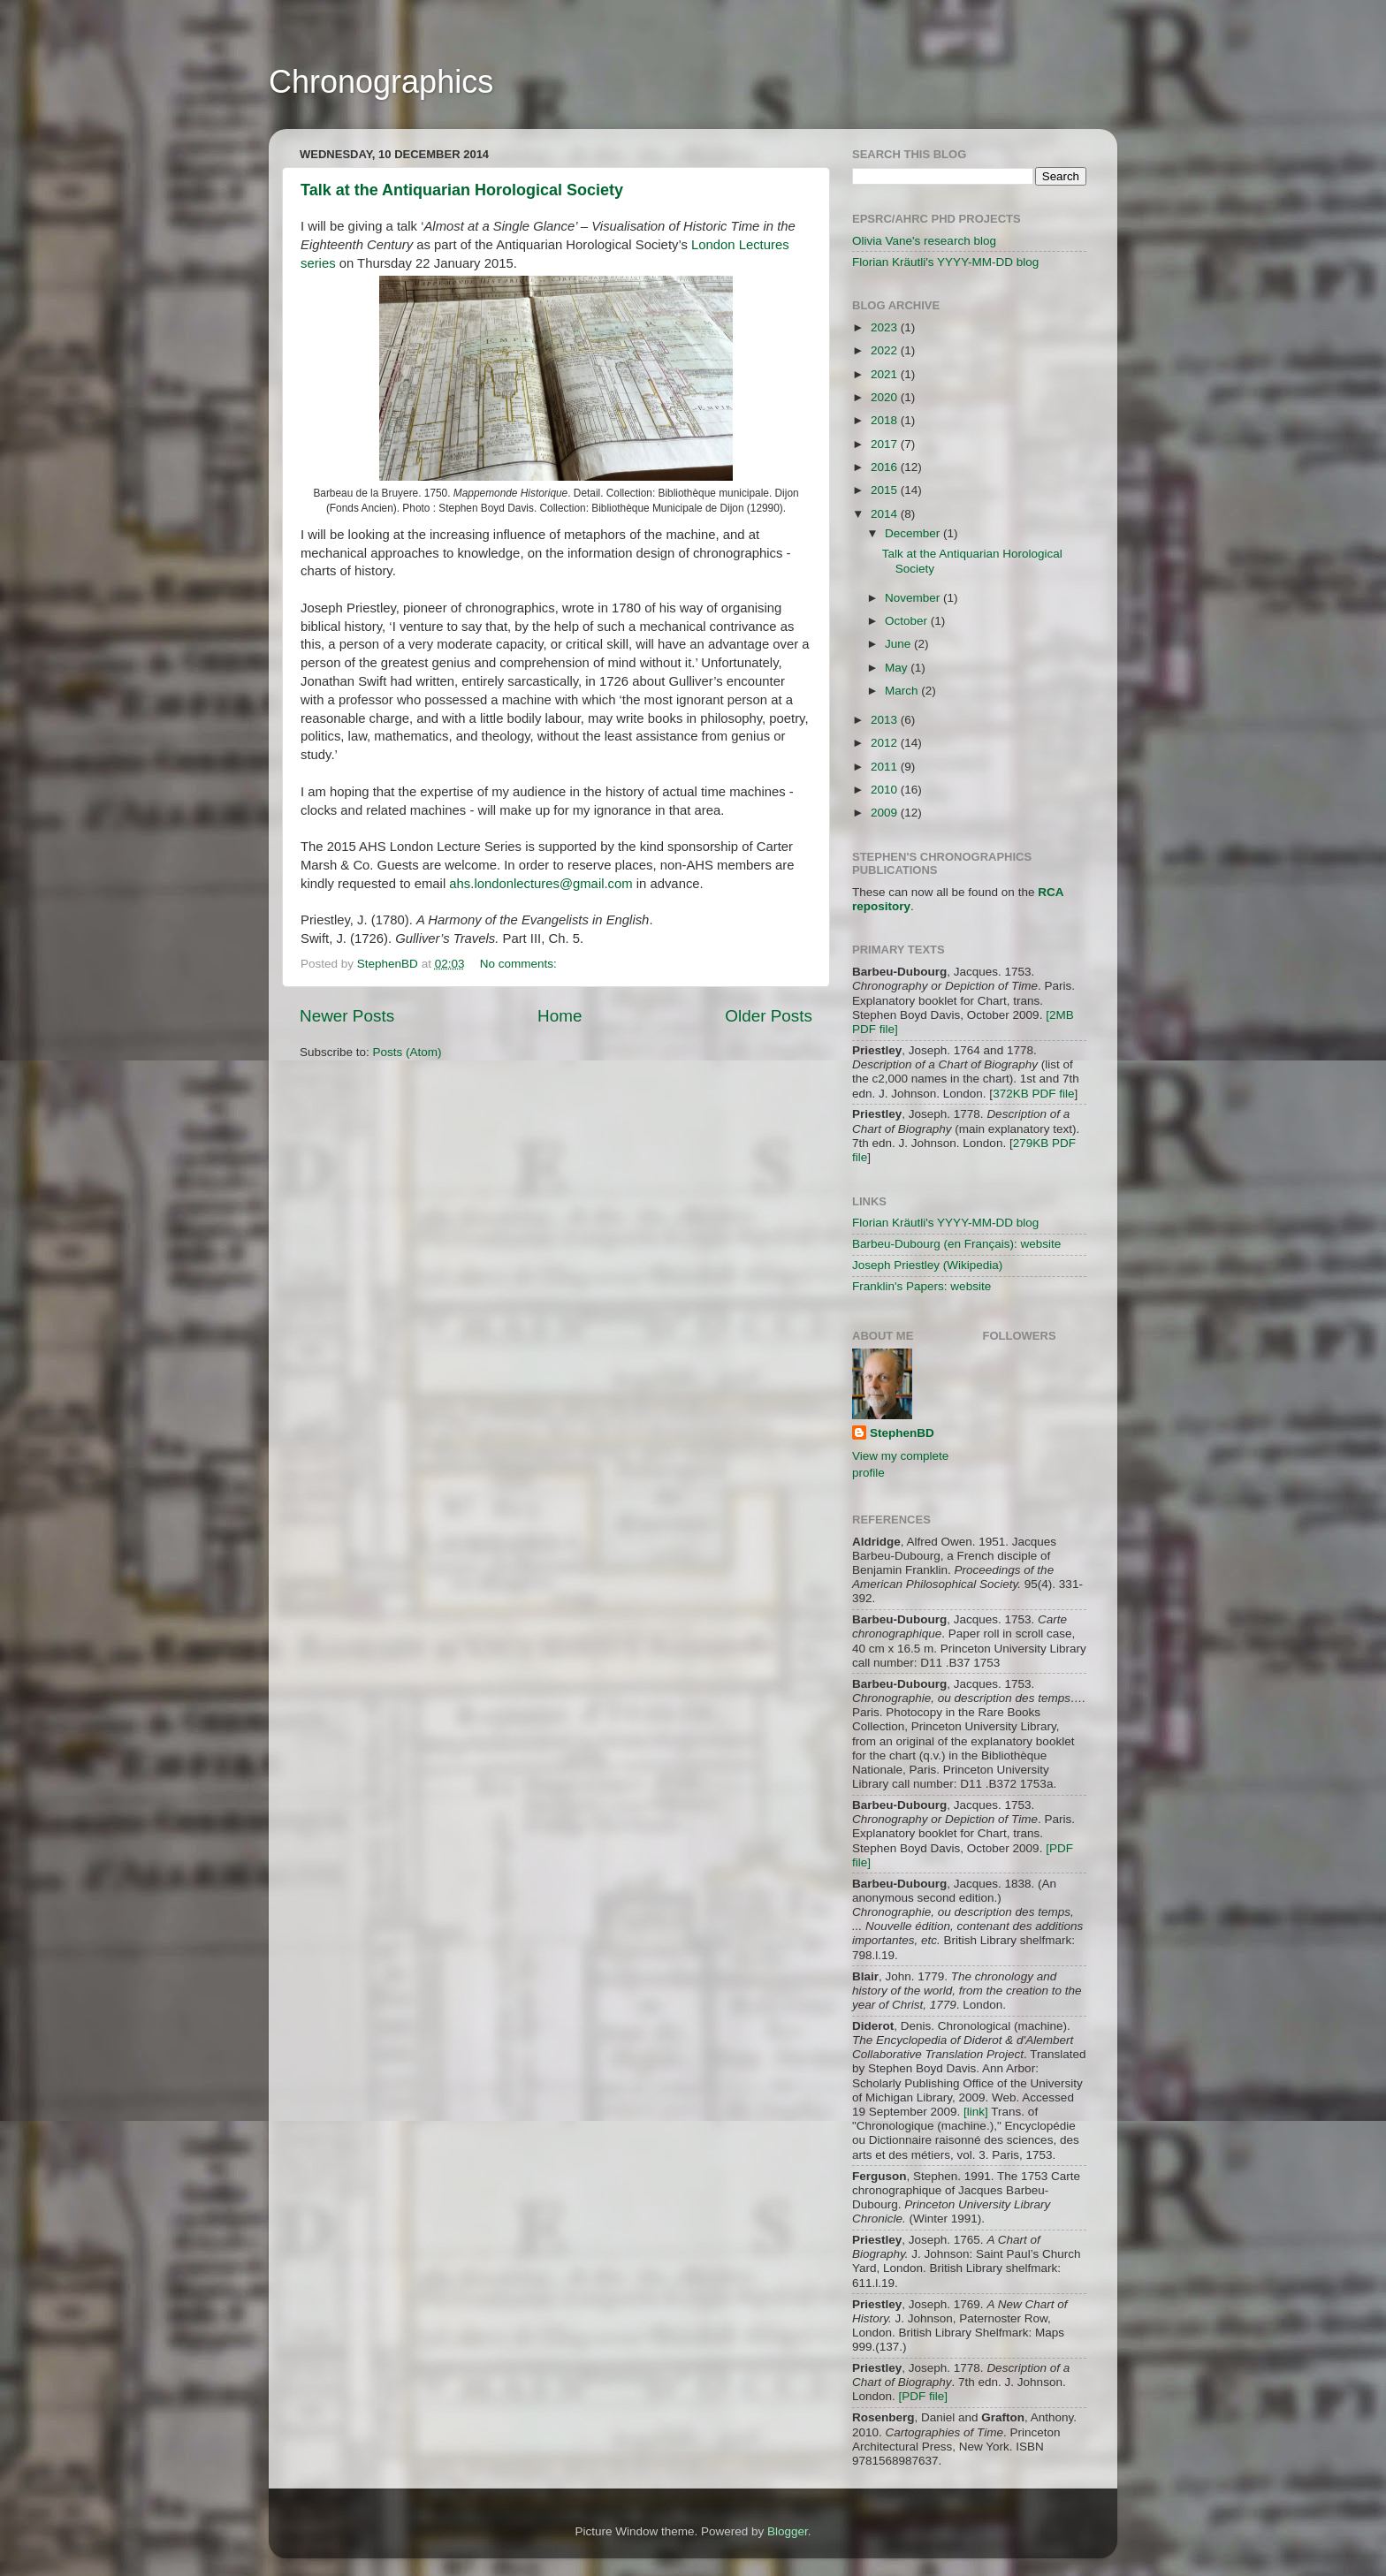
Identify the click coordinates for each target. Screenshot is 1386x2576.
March (903, 690)
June (899, 643)
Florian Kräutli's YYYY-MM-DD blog (945, 262)
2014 (886, 514)
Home (559, 1016)
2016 (886, 467)
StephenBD (902, 1433)
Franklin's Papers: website (921, 1286)
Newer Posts (347, 1016)
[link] (975, 2111)
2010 (886, 789)
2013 (886, 719)
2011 (886, 766)
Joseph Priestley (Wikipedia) (927, 1265)
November (914, 597)
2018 (886, 420)
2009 (886, 812)
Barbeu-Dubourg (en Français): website (956, 1243)
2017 (886, 444)
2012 (886, 742)
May (897, 667)
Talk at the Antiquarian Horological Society (462, 190)
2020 (886, 397)
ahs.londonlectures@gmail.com (540, 884)
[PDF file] (923, 2396)
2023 (886, 327)
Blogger (787, 2531)
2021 (886, 374)
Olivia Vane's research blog (924, 240)
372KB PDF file (1033, 1093)
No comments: (520, 963)
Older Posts (768, 1016)
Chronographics (381, 82)
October (908, 620)
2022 (886, 350)
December (914, 533)
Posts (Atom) (407, 1052)
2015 (886, 490)
